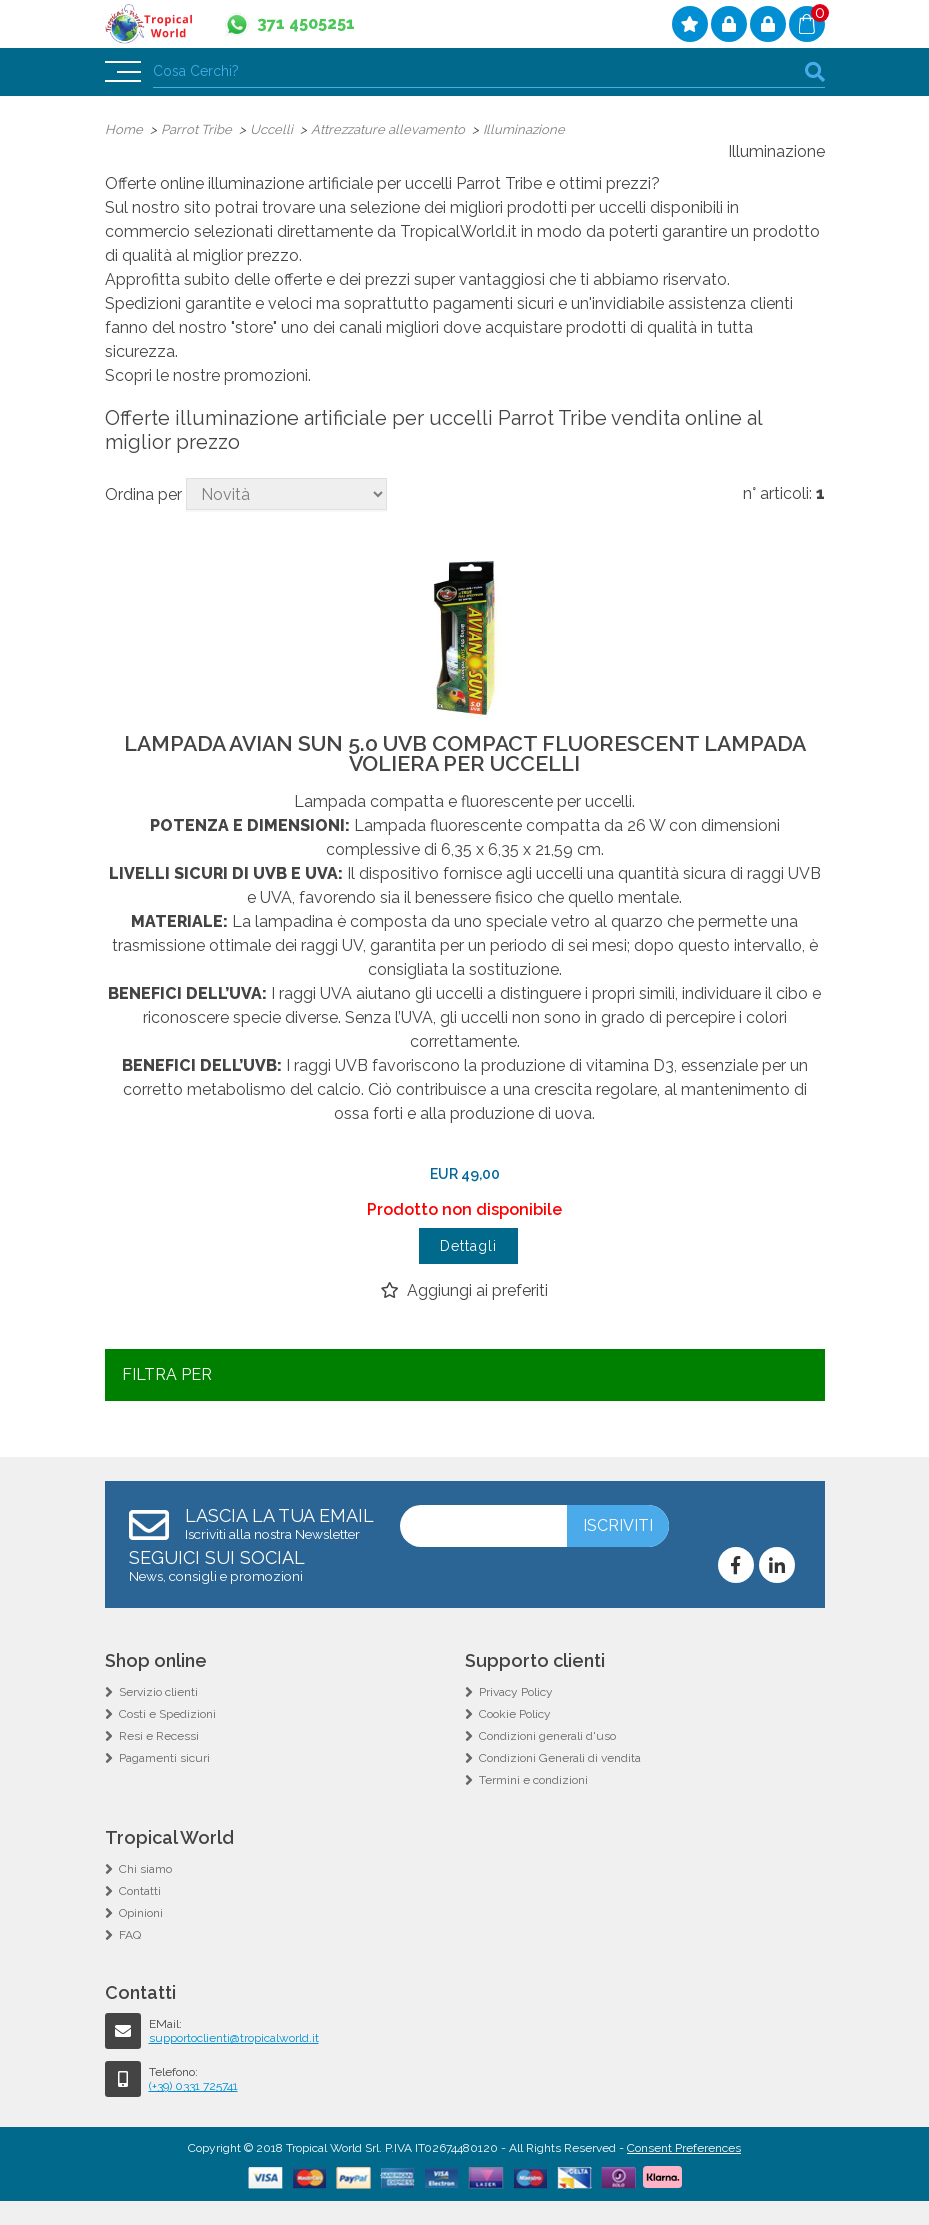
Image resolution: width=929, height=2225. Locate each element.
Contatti (140, 1891)
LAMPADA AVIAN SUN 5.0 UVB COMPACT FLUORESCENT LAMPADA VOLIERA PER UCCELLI (465, 753)
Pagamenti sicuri (164, 1758)
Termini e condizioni (533, 1780)
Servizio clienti (158, 1692)
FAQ (130, 1935)
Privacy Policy (516, 1692)
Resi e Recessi (159, 1736)
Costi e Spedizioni (167, 1714)
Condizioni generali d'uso (547, 1736)
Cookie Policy (515, 1714)
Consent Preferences (684, 2148)
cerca (815, 71)
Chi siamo (145, 1869)
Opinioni (141, 1913)
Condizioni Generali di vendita (560, 1758)
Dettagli (468, 1246)
